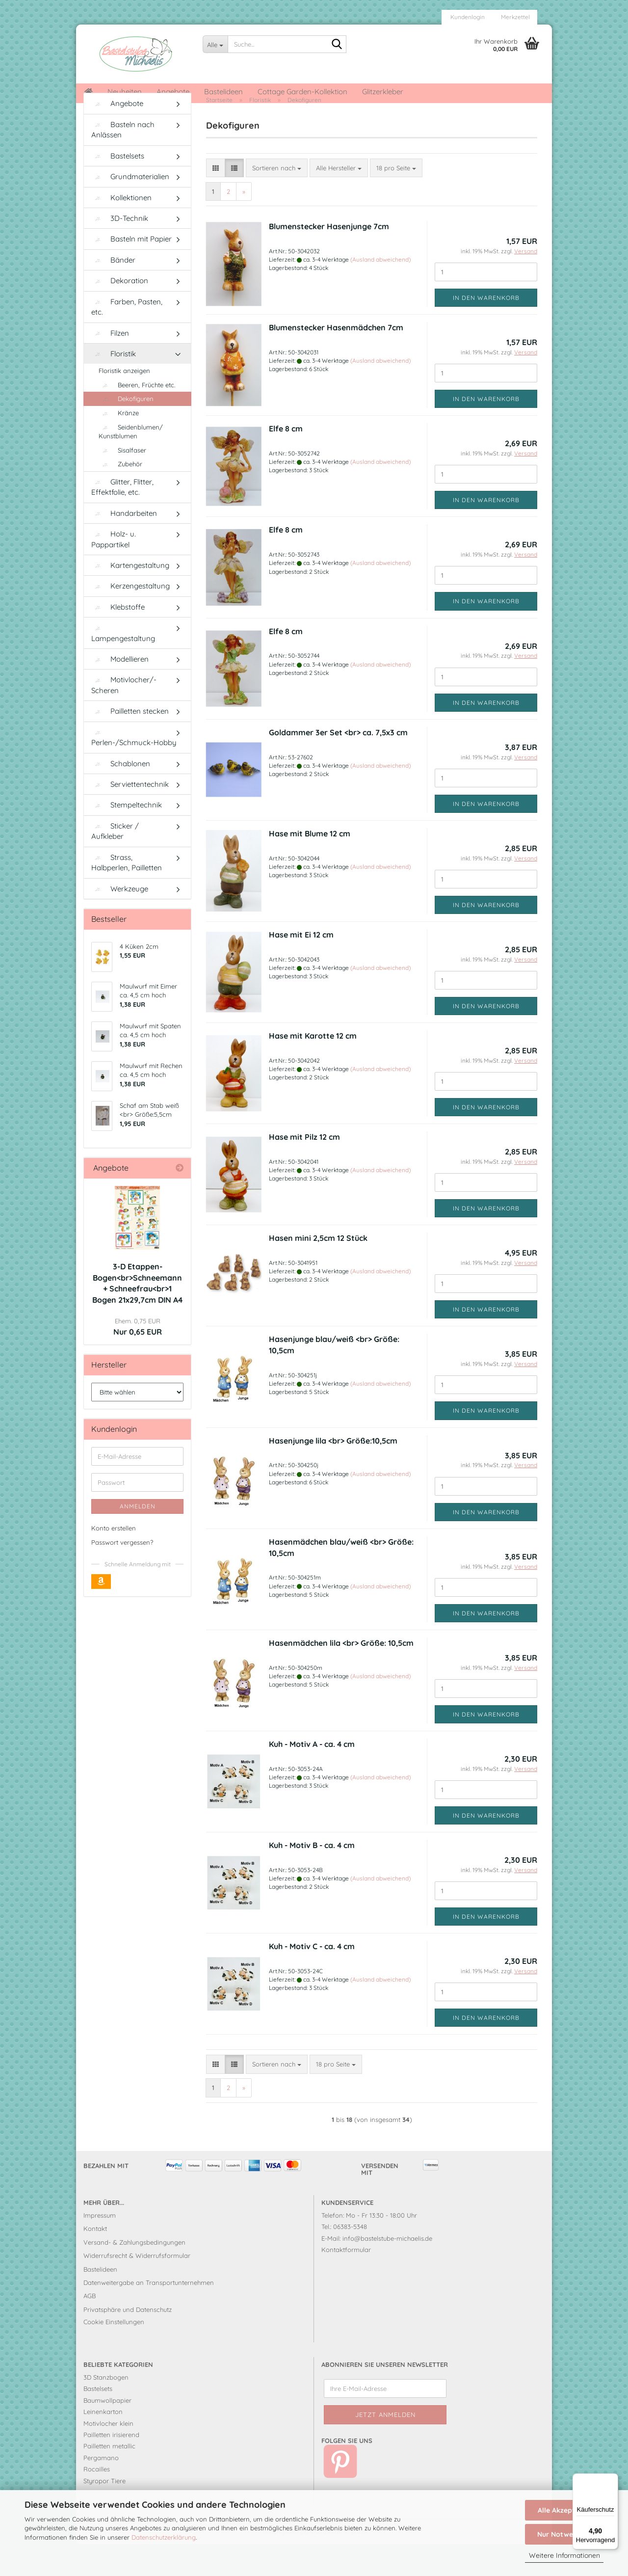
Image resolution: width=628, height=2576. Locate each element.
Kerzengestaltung (130, 618)
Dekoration (119, 313)
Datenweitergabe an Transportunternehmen (148, 2315)
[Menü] (612, 2479)
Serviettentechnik (130, 816)
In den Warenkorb (486, 330)
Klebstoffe (118, 639)
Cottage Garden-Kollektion (302, 91)
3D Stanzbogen (106, 2410)
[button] (215, 200)
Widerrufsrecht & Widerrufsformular (136, 2288)
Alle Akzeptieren (564, 2510)
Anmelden (138, 1538)
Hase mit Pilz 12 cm (304, 1169)
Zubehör (120, 496)
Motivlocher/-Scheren (124, 717)
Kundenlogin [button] (467, 17)
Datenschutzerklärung (163, 2537)
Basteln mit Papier (131, 271)
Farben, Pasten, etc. (126, 339)
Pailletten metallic (109, 2478)
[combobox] (277, 200)
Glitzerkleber (382, 91)
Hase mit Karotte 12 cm (313, 1068)
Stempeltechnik (126, 837)
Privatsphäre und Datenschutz (127, 2341)
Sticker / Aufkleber (115, 863)
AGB (89, 2328)
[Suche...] (215, 44)
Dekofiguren (126, 431)
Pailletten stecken (130, 743)
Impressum (99, 2248)
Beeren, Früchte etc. (137, 417)
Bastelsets (117, 187)
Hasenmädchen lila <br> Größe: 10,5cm (341, 1675)
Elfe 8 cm (286, 461)
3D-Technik (119, 250)
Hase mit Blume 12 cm (309, 865)
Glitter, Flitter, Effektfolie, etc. (122, 519)
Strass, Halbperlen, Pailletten (126, 894)
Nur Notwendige (564, 2534)
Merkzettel (514, 17)
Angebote (173, 91)
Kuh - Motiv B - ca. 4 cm (312, 1877)
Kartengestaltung (130, 597)
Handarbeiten (124, 545)
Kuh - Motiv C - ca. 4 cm (312, 1979)
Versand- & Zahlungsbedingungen (134, 2274)
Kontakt (95, 2261)
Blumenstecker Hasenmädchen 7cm (336, 360)
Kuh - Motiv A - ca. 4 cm (312, 1776)
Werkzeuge (119, 920)
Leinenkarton (103, 2444)
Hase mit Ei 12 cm (301, 966)
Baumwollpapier (107, 2432)
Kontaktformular (346, 2282)
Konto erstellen (113, 1560)
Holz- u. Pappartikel (113, 571)
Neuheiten (124, 91)
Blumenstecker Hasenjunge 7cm (329, 259)
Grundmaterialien (130, 209)
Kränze (119, 445)
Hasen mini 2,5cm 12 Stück (318, 1270)
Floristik (113, 385)
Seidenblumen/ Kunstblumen (131, 463)
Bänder (113, 291)
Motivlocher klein (108, 2455)
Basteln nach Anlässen (123, 161)
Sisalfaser (122, 482)
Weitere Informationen (564, 2555)
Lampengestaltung (123, 666)
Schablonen (120, 795)
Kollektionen (121, 229)
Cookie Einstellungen (113, 2354)
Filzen (110, 365)
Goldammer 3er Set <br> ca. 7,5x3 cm (338, 764)
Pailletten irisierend (111, 2467)
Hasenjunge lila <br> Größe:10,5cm (333, 1472)
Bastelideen (223, 91)
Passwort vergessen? (122, 1574)
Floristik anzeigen (124, 403)
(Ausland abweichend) (380, 291)
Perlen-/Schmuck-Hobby (134, 770)
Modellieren (120, 691)
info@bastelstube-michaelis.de (387, 2270)
